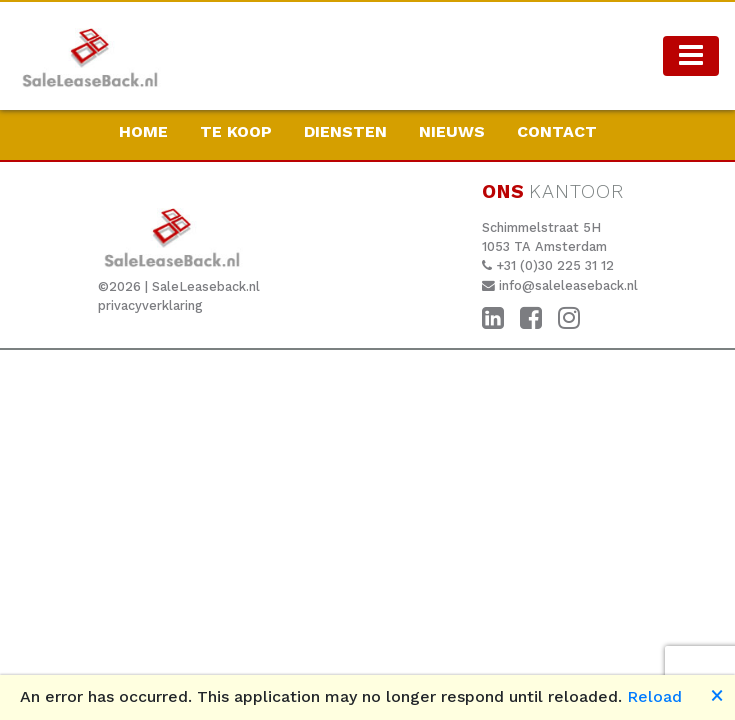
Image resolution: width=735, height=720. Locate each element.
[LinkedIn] (493, 319)
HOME (143, 131)
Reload (654, 696)
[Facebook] (531, 319)
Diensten (345, 131)
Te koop (236, 131)
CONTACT (557, 131)
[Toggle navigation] (691, 56)
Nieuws (452, 131)
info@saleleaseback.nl (568, 285)
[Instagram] (569, 319)
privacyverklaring (150, 305)
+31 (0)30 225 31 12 (555, 265)
